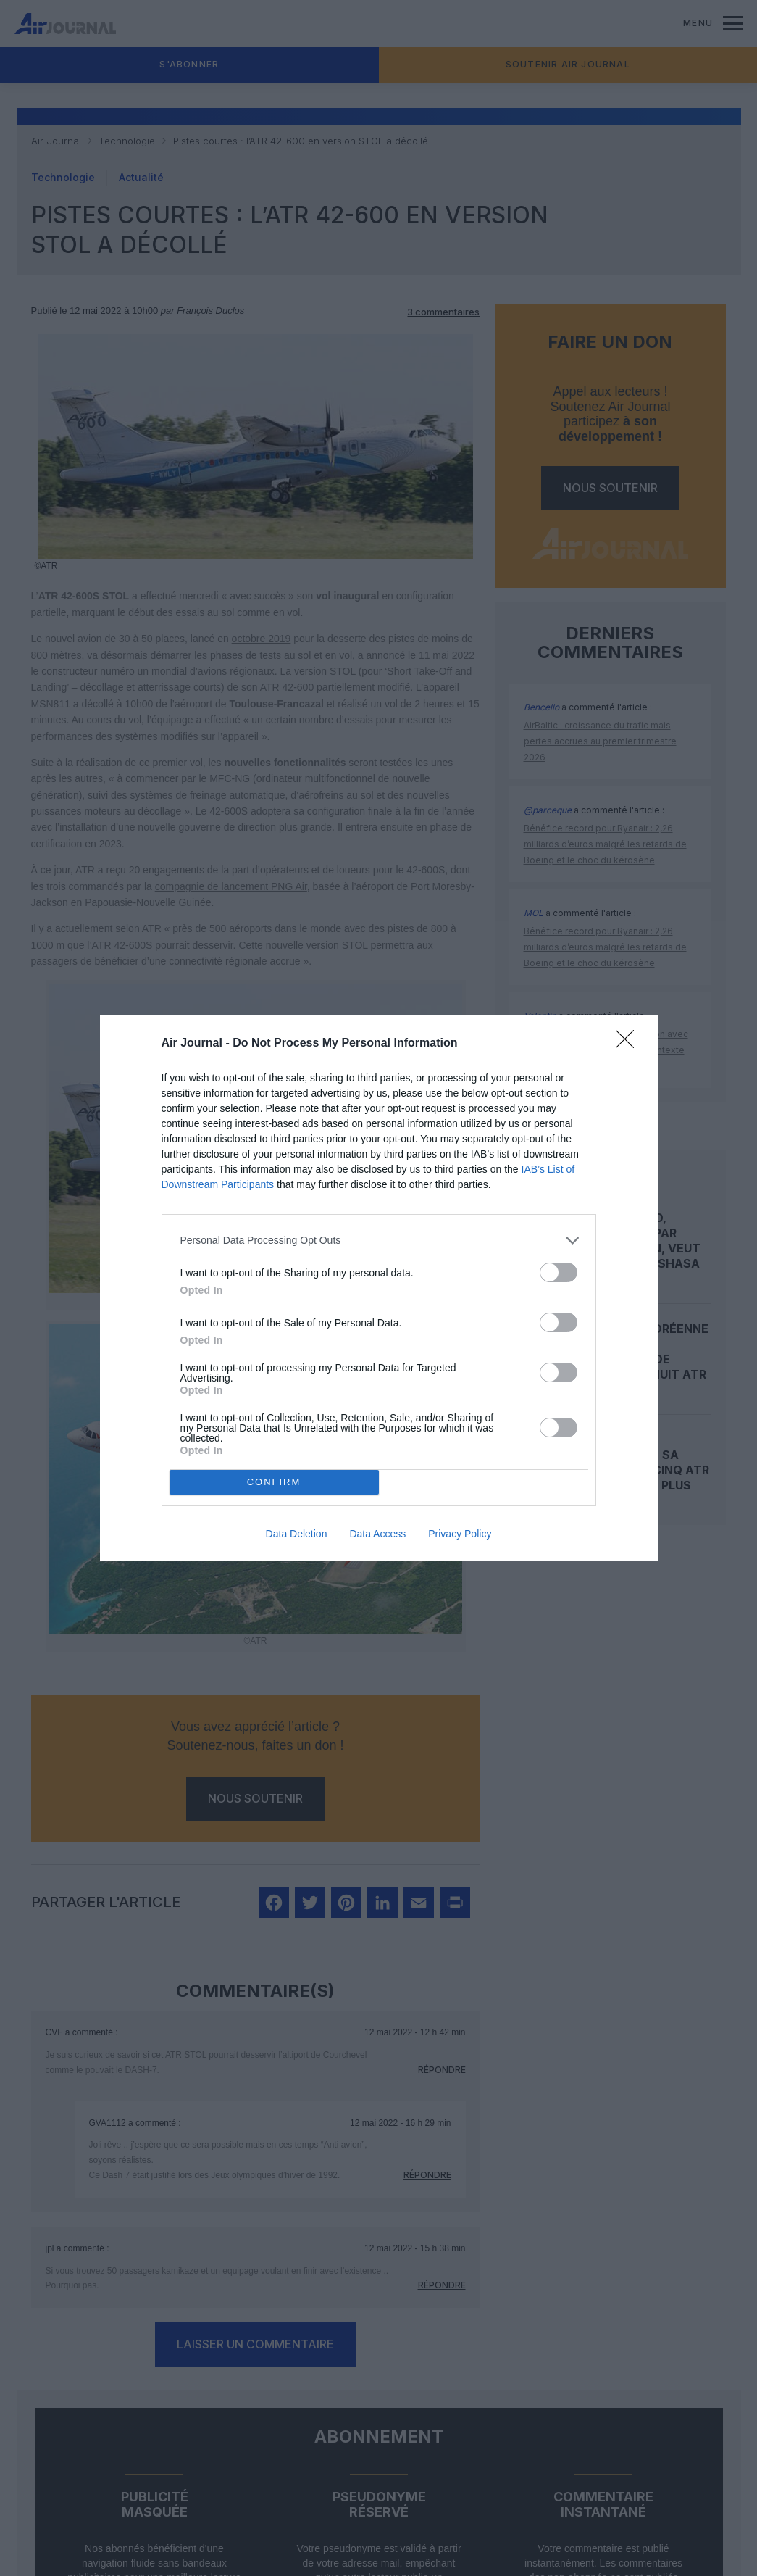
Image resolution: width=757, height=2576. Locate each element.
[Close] (629, 1044)
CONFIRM (274, 1481)
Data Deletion (296, 1534)
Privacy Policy (459, 1534)
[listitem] (378, 1240)
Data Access (377, 1534)
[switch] (558, 1272)
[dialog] (379, 1288)
